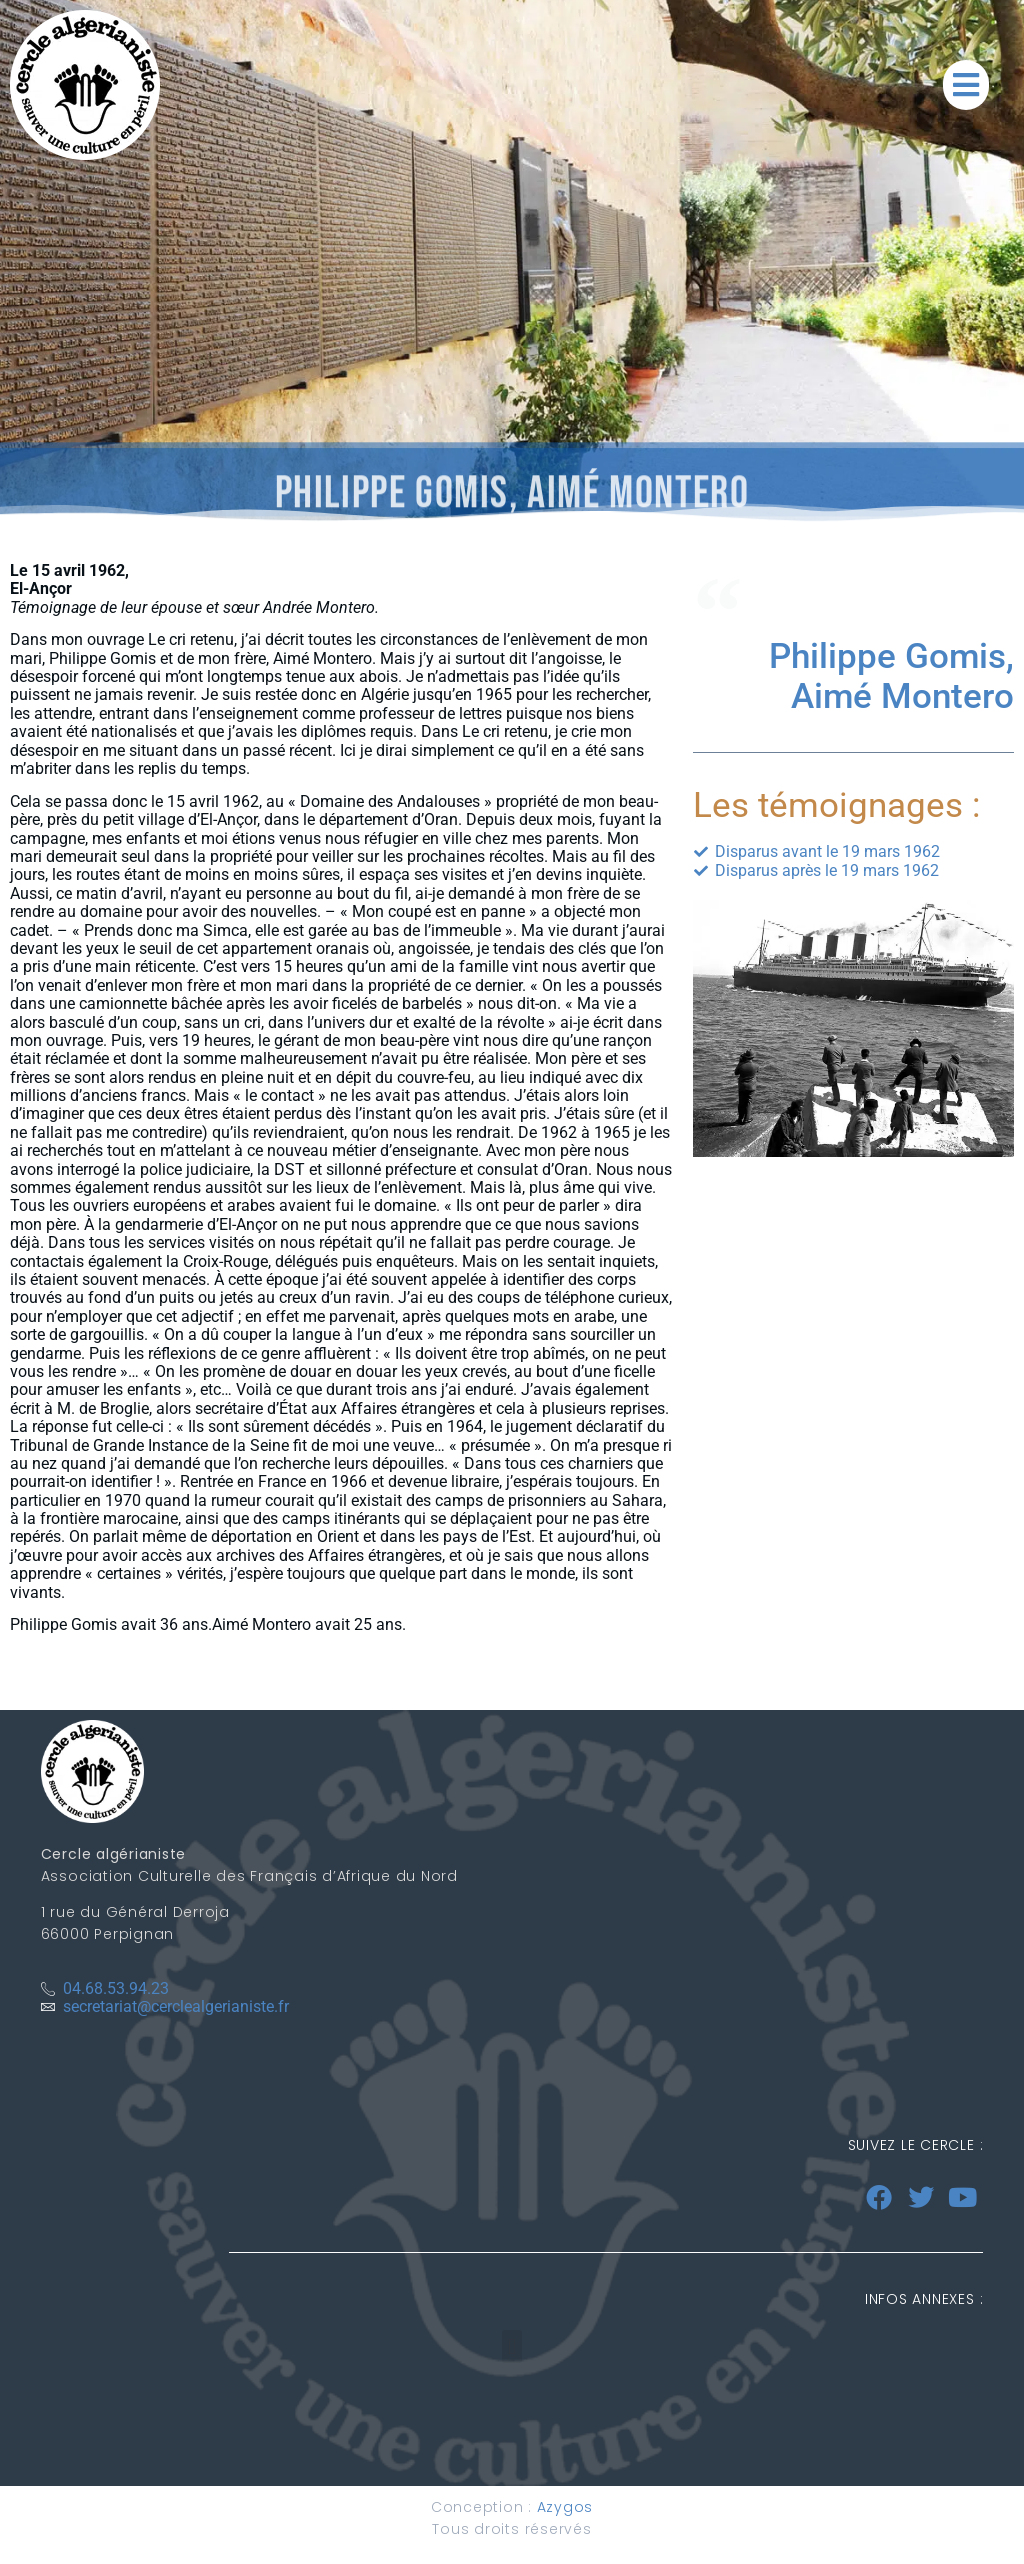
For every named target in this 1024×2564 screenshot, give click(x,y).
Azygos (565, 2507)
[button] (966, 85)
